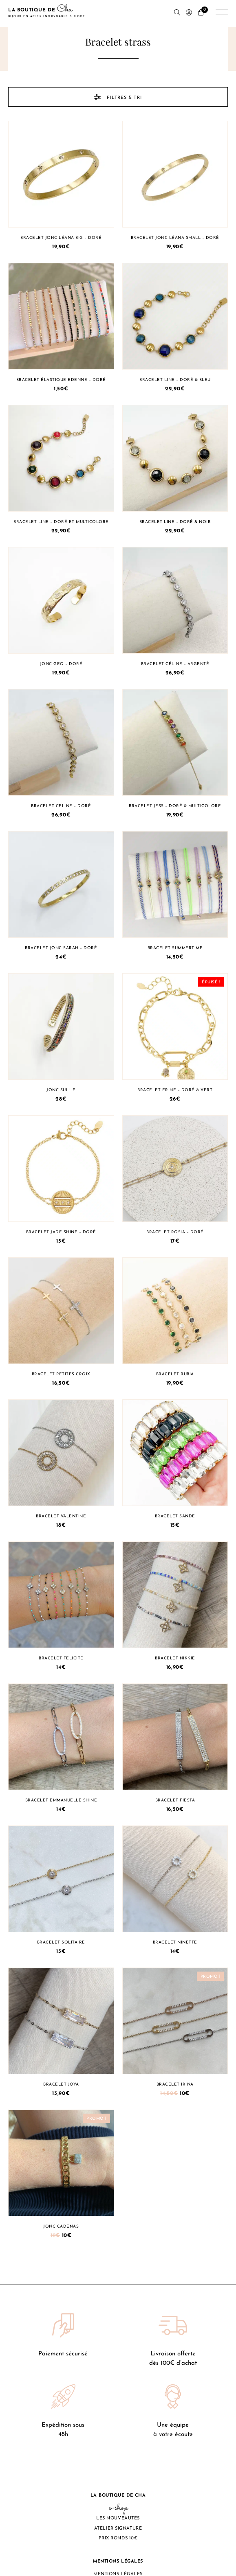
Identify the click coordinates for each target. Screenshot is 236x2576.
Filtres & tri (118, 97)
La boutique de (46, 13)
